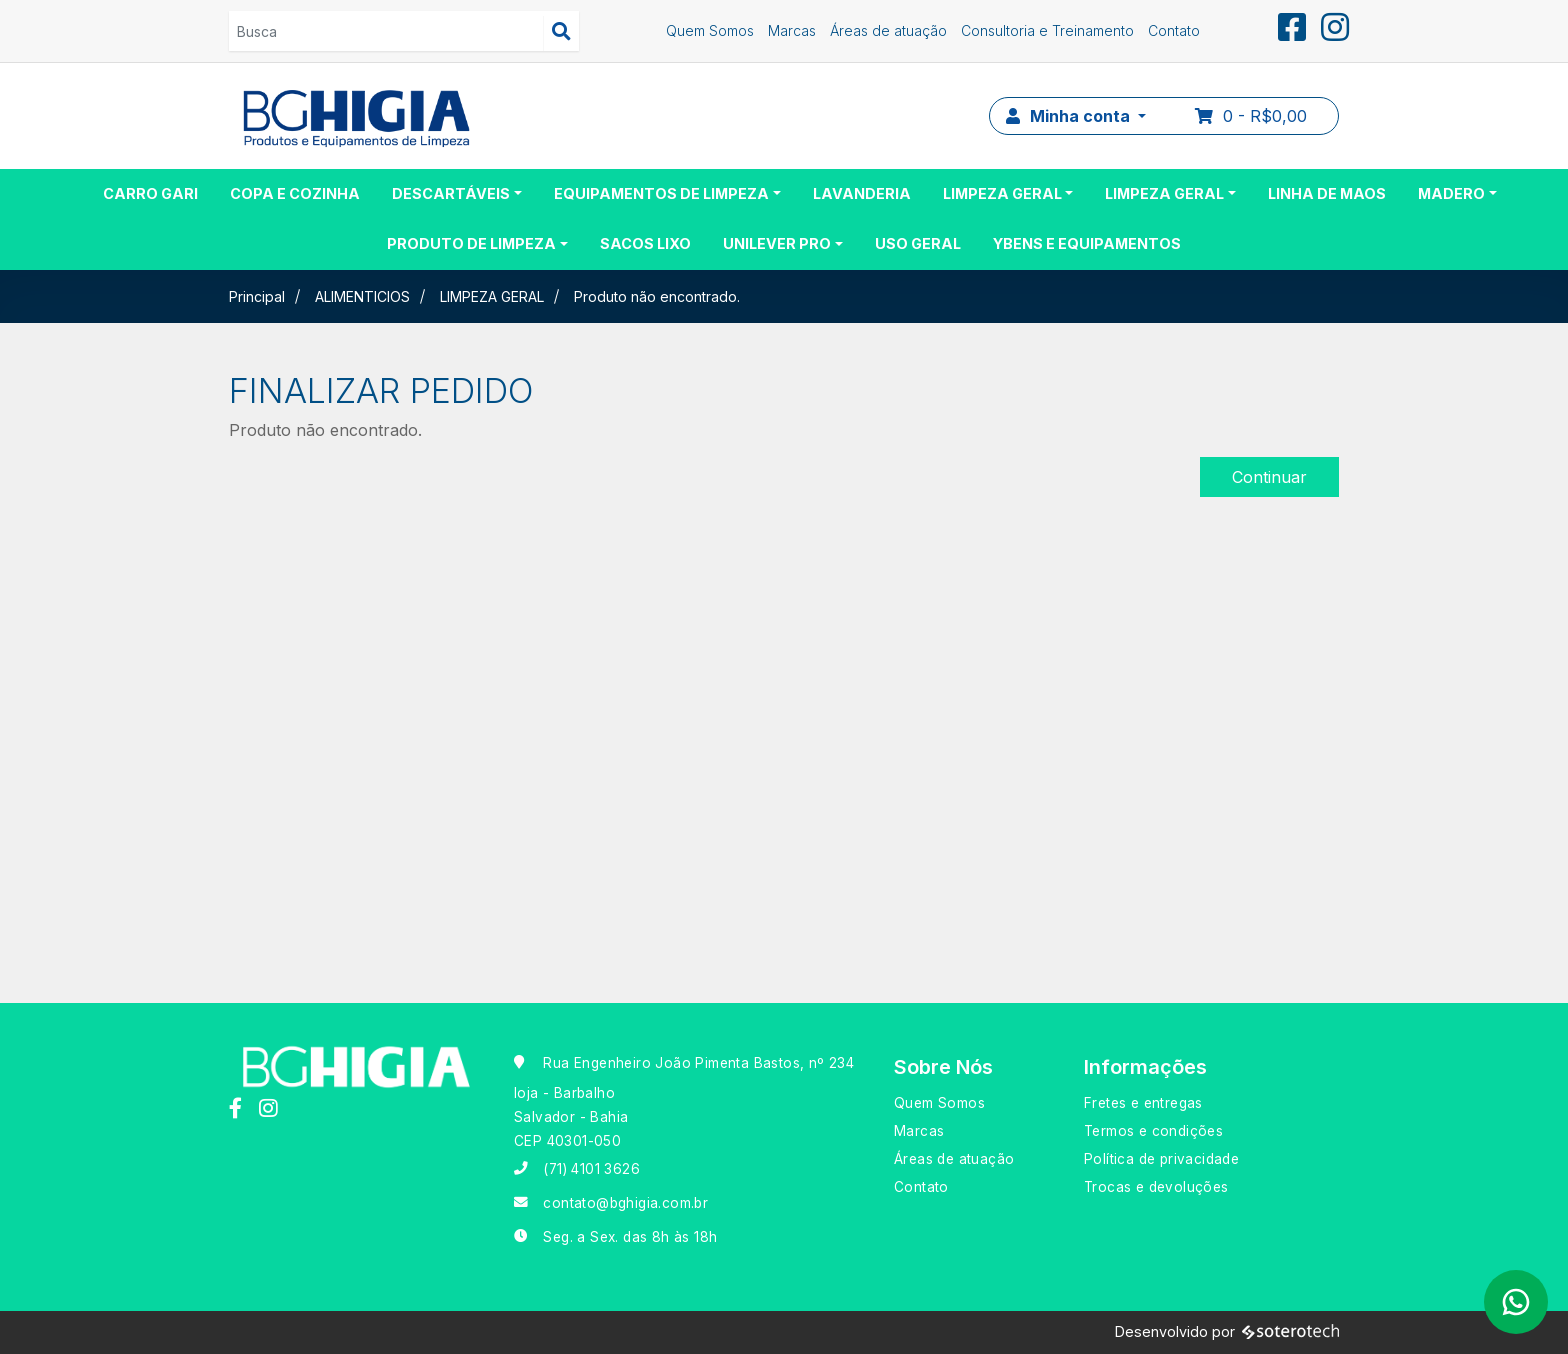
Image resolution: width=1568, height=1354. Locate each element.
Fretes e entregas (1143, 1103)
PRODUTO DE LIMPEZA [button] (471, 243)
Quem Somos (710, 30)
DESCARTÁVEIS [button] (451, 193)
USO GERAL (918, 243)
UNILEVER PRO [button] (777, 243)
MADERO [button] (1451, 193)
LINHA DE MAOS (1327, 193)
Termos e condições (1153, 1131)
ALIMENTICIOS (362, 296)
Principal (257, 296)
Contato (1174, 30)
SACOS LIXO (645, 243)
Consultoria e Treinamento (1047, 30)
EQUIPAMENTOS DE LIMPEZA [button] (661, 193)
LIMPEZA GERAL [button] (1002, 193)
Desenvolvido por (1227, 1332)
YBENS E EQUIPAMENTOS (1087, 243)
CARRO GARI (150, 193)
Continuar (1269, 477)
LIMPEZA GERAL (492, 296)
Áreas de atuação (888, 30)
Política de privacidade (1161, 1159)
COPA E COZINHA (295, 193)
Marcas (792, 30)
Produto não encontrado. (657, 296)
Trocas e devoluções (1156, 1187)
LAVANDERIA (862, 193)
